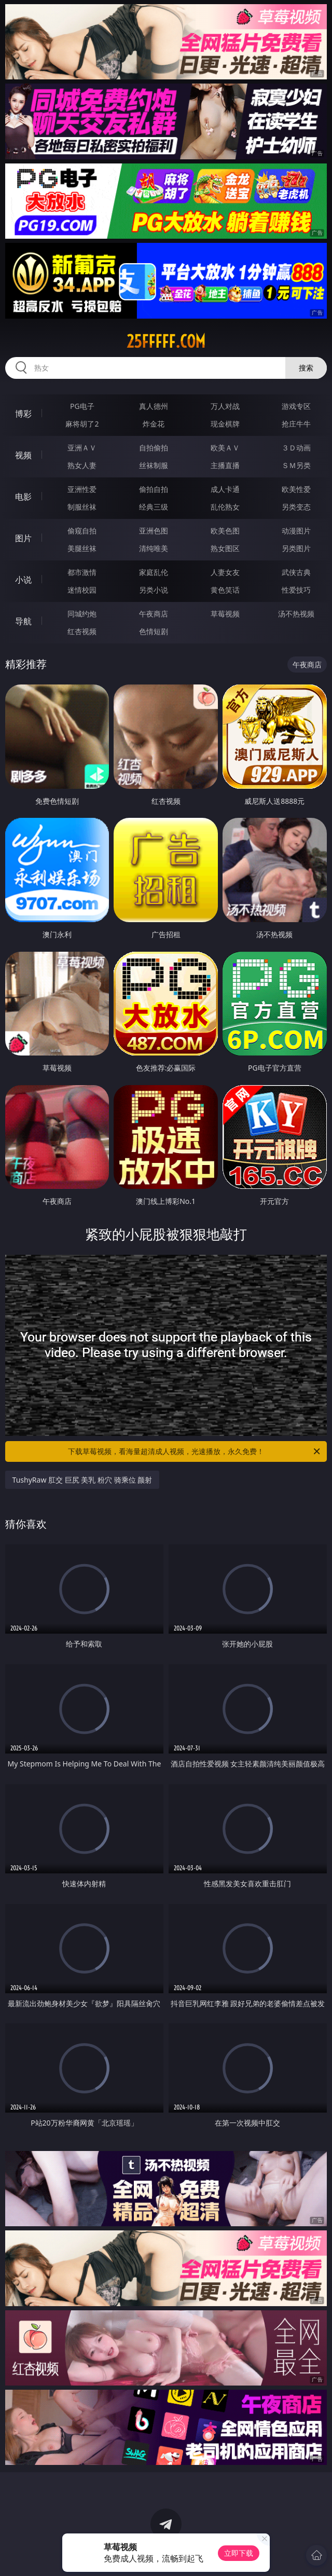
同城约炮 (81, 614)
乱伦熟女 (225, 507)
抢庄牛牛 (296, 424)
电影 (23, 496)
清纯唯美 (153, 548)
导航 (23, 621)
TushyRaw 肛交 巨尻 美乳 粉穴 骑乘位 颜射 (82, 1480)
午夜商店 (153, 614)
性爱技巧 (296, 590)
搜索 (306, 368)
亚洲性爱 (81, 489)
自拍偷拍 (153, 448)
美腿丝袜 (81, 548)
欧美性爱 (296, 489)
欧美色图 (225, 531)
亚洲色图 (153, 531)
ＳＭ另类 (296, 465)
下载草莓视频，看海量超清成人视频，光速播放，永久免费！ (195, 1451)
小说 (23, 579)
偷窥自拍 (81, 531)
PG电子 (82, 406)
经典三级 (153, 507)
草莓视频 (225, 614)
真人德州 (153, 406)
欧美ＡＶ (225, 448)
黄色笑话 (225, 590)
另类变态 (296, 507)
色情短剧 (153, 631)
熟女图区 (225, 548)
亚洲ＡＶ (81, 448)
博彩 (23, 413)
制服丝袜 (81, 507)
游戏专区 (296, 406)
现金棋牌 (225, 424)
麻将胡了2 (82, 424)
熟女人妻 (81, 465)
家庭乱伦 (153, 572)
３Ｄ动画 (296, 448)
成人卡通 (225, 489)
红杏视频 (81, 631)
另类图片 (296, 548)
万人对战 (225, 406)
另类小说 (153, 590)
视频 (23, 455)
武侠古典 (296, 572)
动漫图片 (296, 531)
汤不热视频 (296, 614)
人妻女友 (225, 572)
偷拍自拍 (153, 489)
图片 (23, 538)
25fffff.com (166, 341)
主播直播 (225, 465)
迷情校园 (81, 590)
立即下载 (238, 2553)
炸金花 (153, 424)
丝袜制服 (153, 465)
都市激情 (81, 572)
